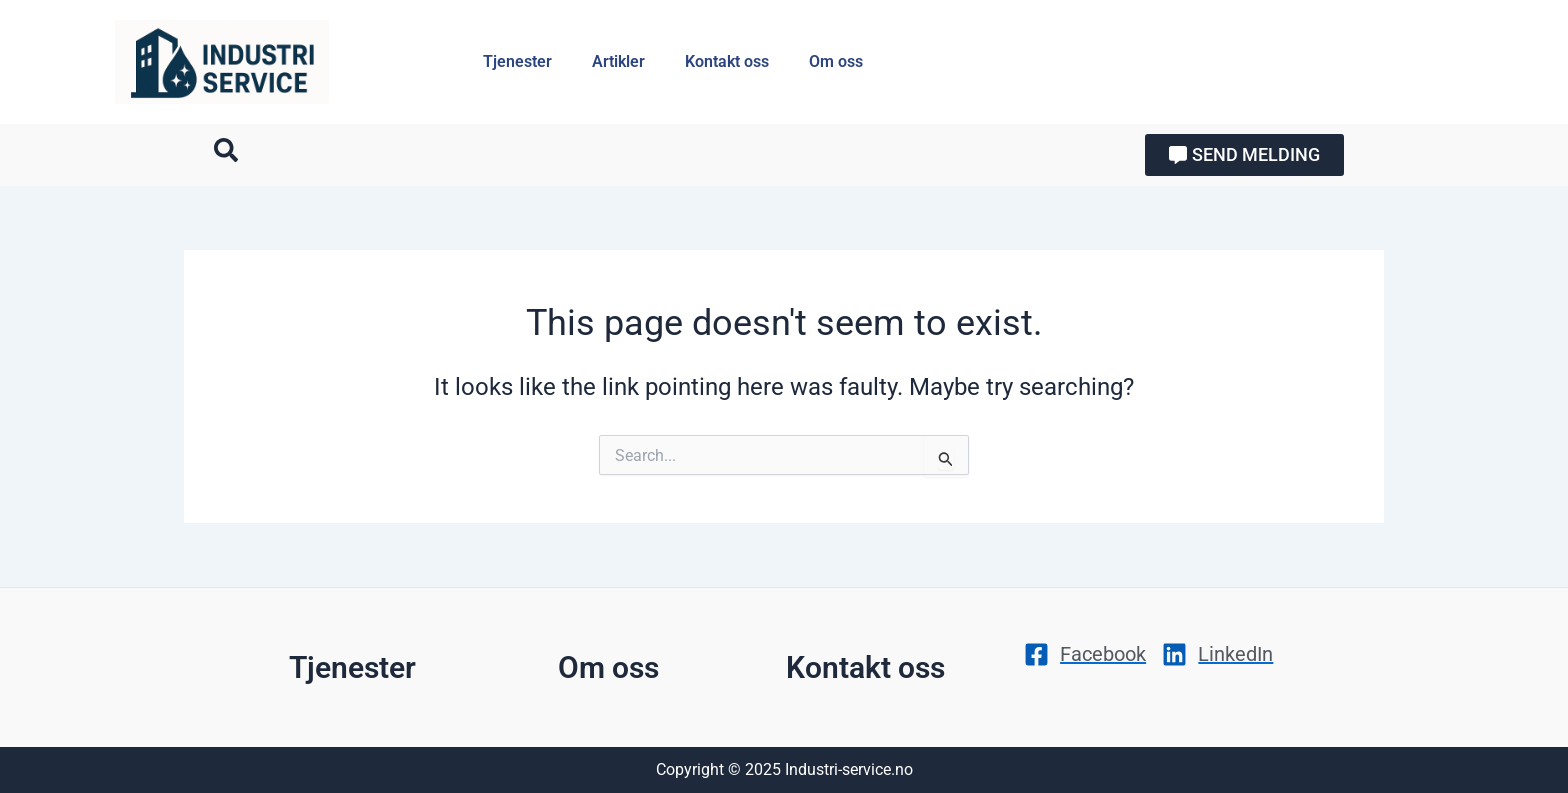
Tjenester (517, 61)
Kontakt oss (727, 61)
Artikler (618, 61)
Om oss (836, 61)
